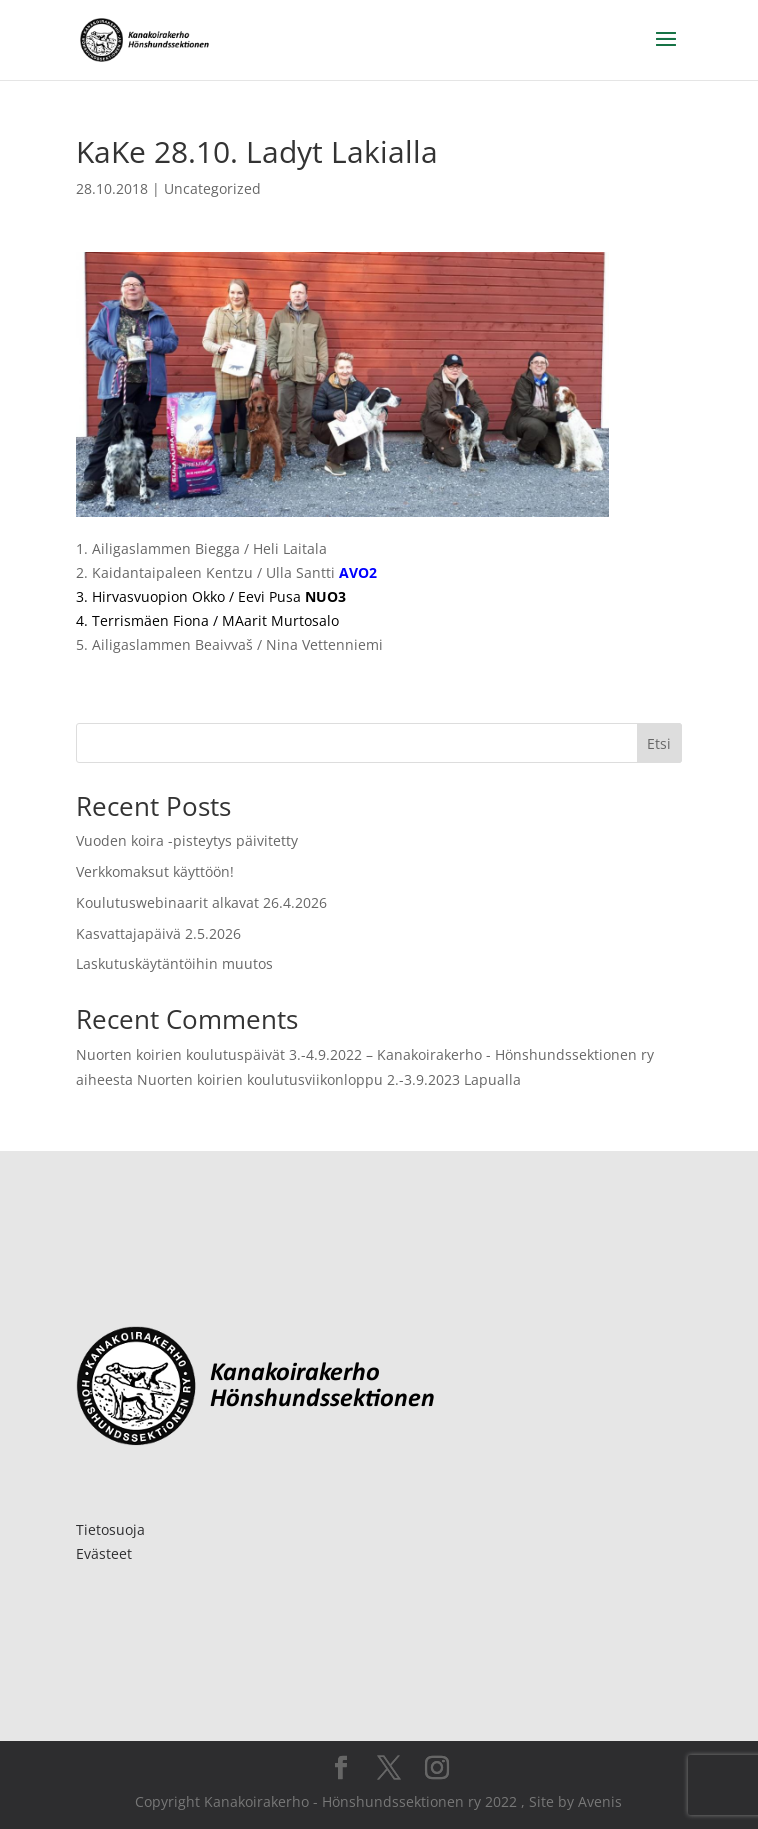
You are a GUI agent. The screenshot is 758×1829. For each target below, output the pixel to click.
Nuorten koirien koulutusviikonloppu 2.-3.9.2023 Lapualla (329, 1079)
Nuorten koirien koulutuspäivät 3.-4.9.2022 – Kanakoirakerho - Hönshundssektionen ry (365, 1054)
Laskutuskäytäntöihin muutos (174, 963)
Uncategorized (212, 188)
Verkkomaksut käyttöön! (155, 871)
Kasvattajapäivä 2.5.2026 (158, 933)
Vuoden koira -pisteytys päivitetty (187, 840)
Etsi (659, 743)
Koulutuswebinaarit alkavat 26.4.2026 (201, 902)
